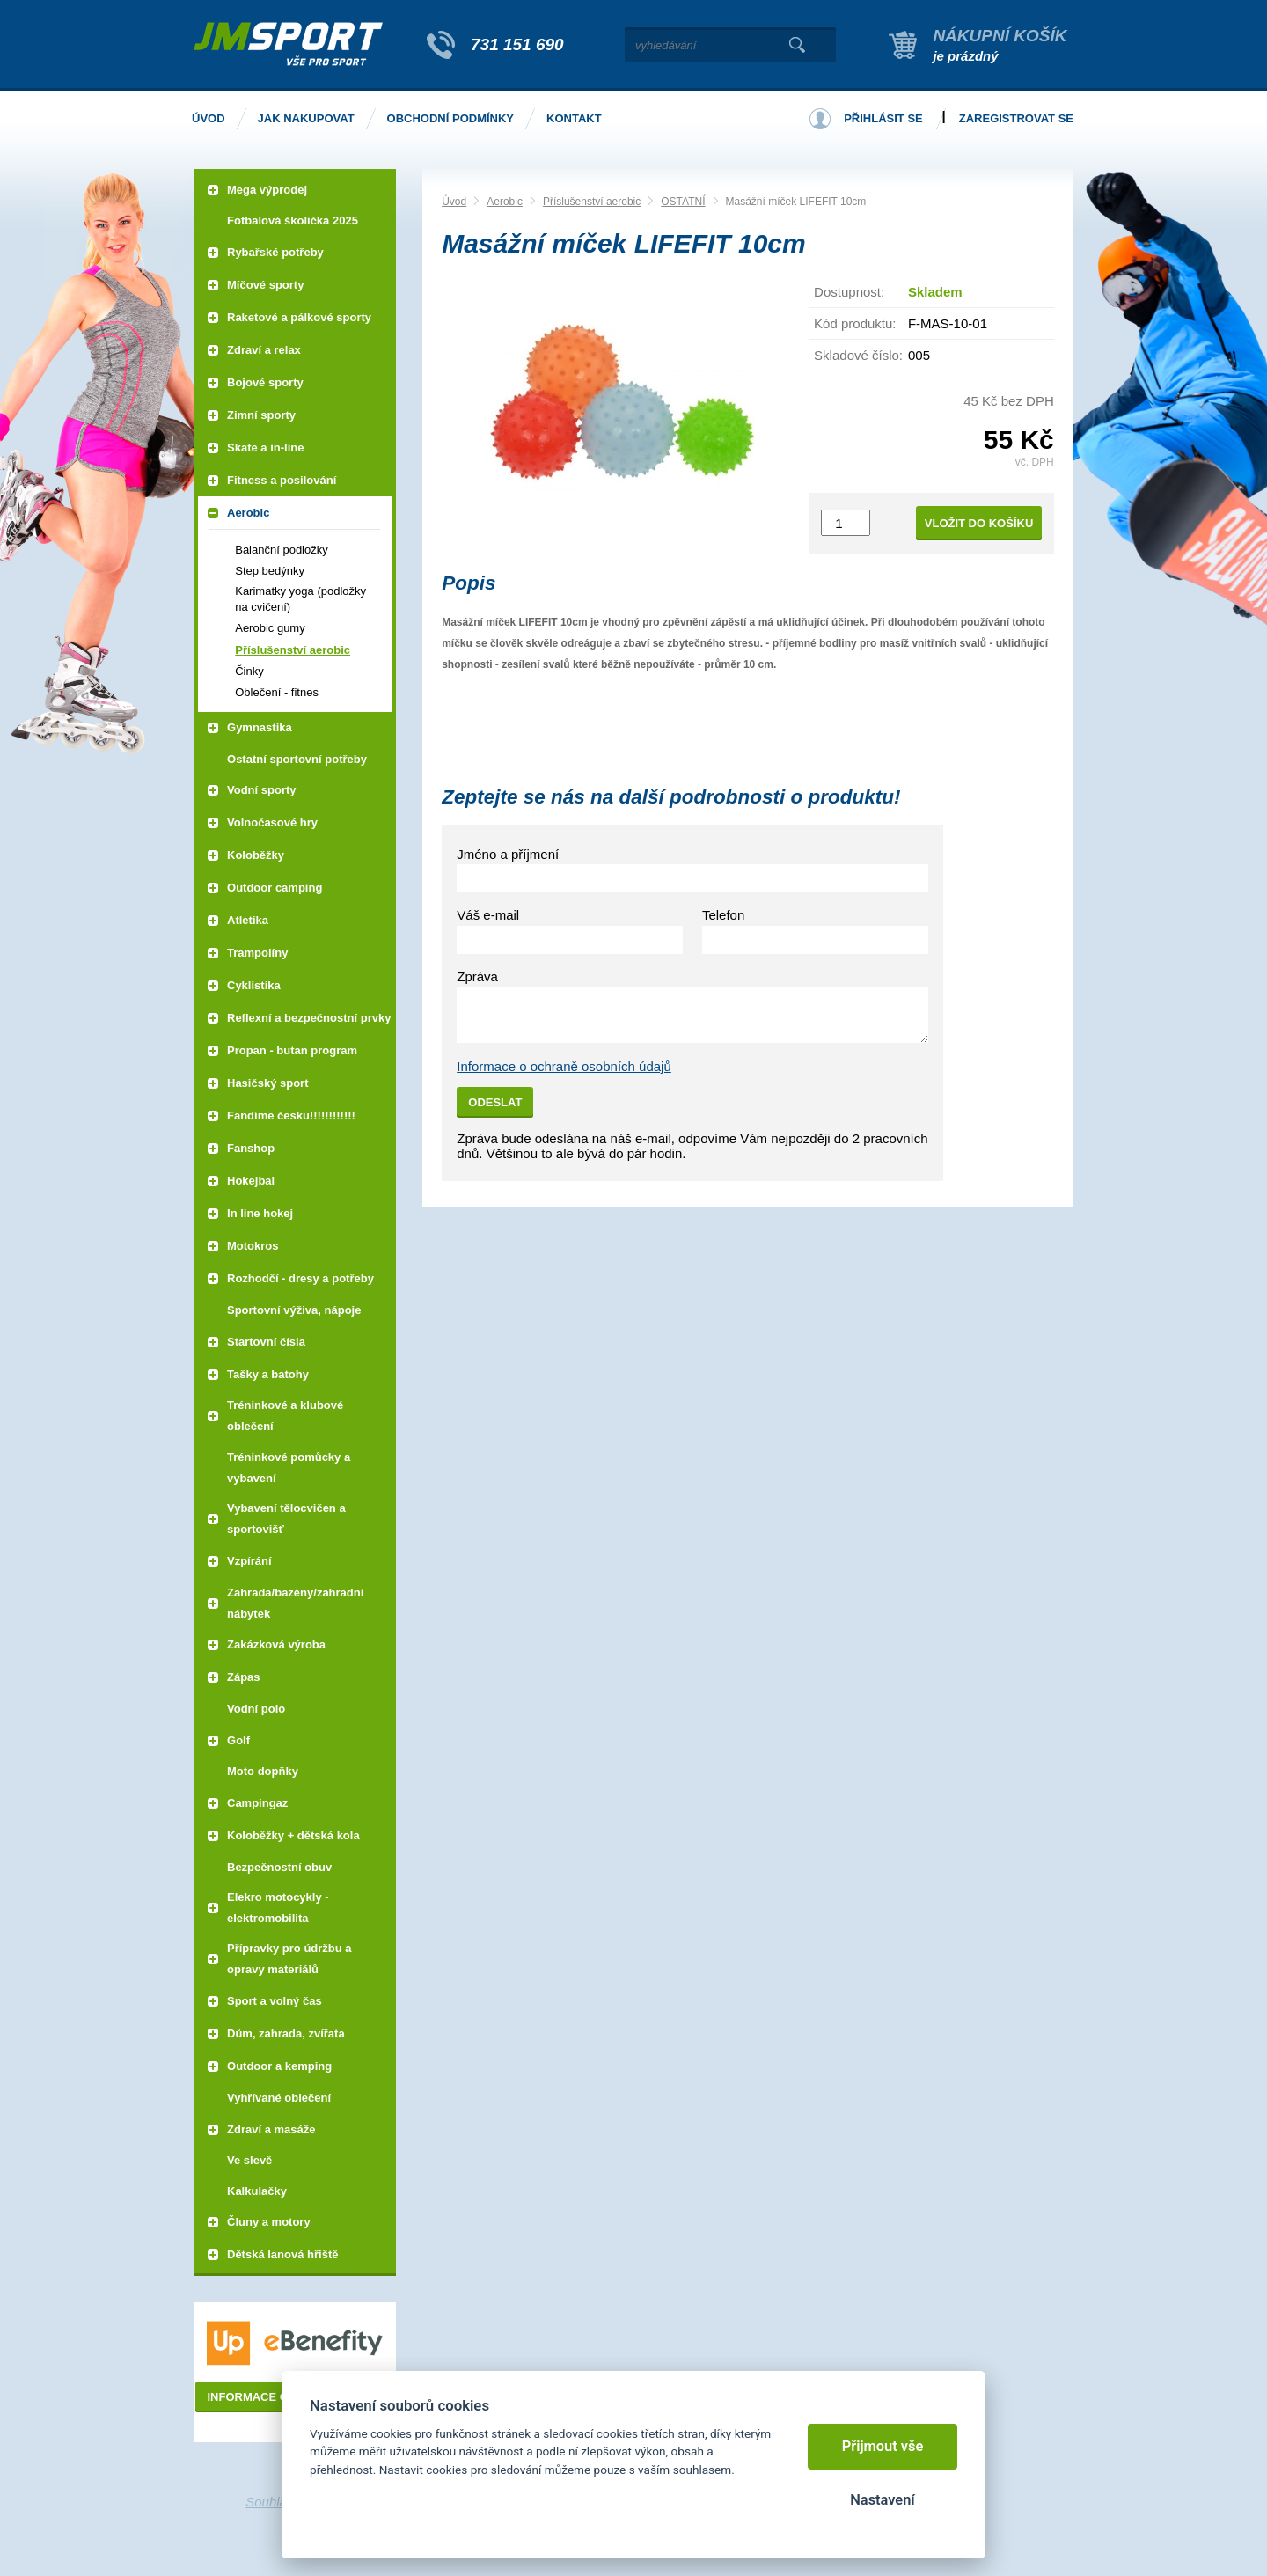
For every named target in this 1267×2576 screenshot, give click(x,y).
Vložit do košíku (979, 523)
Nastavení (882, 2500)
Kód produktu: (855, 323)
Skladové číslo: (858, 355)
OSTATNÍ (683, 201)
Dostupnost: (849, 291)
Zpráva (477, 976)
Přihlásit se (883, 118)
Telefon (723, 914)
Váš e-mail (488, 914)
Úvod (454, 201)
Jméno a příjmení (508, 854)
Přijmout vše (883, 2446)
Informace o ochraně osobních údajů (564, 1066)
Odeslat (495, 1102)
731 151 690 (517, 44)
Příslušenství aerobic (592, 201)
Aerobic (505, 201)
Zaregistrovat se (1016, 118)
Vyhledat (797, 44)
